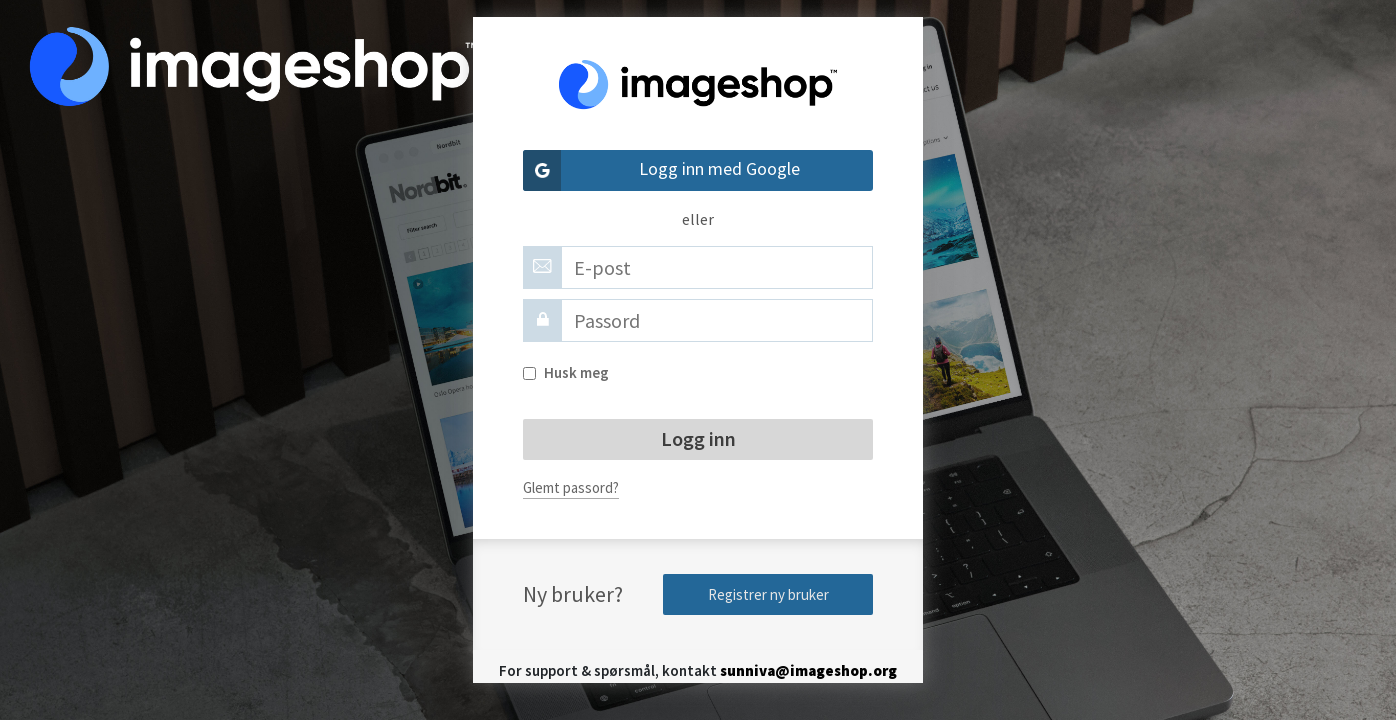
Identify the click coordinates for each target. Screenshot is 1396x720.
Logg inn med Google (661, 170)
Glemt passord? (571, 487)
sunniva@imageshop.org (808, 670)
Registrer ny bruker (768, 594)
